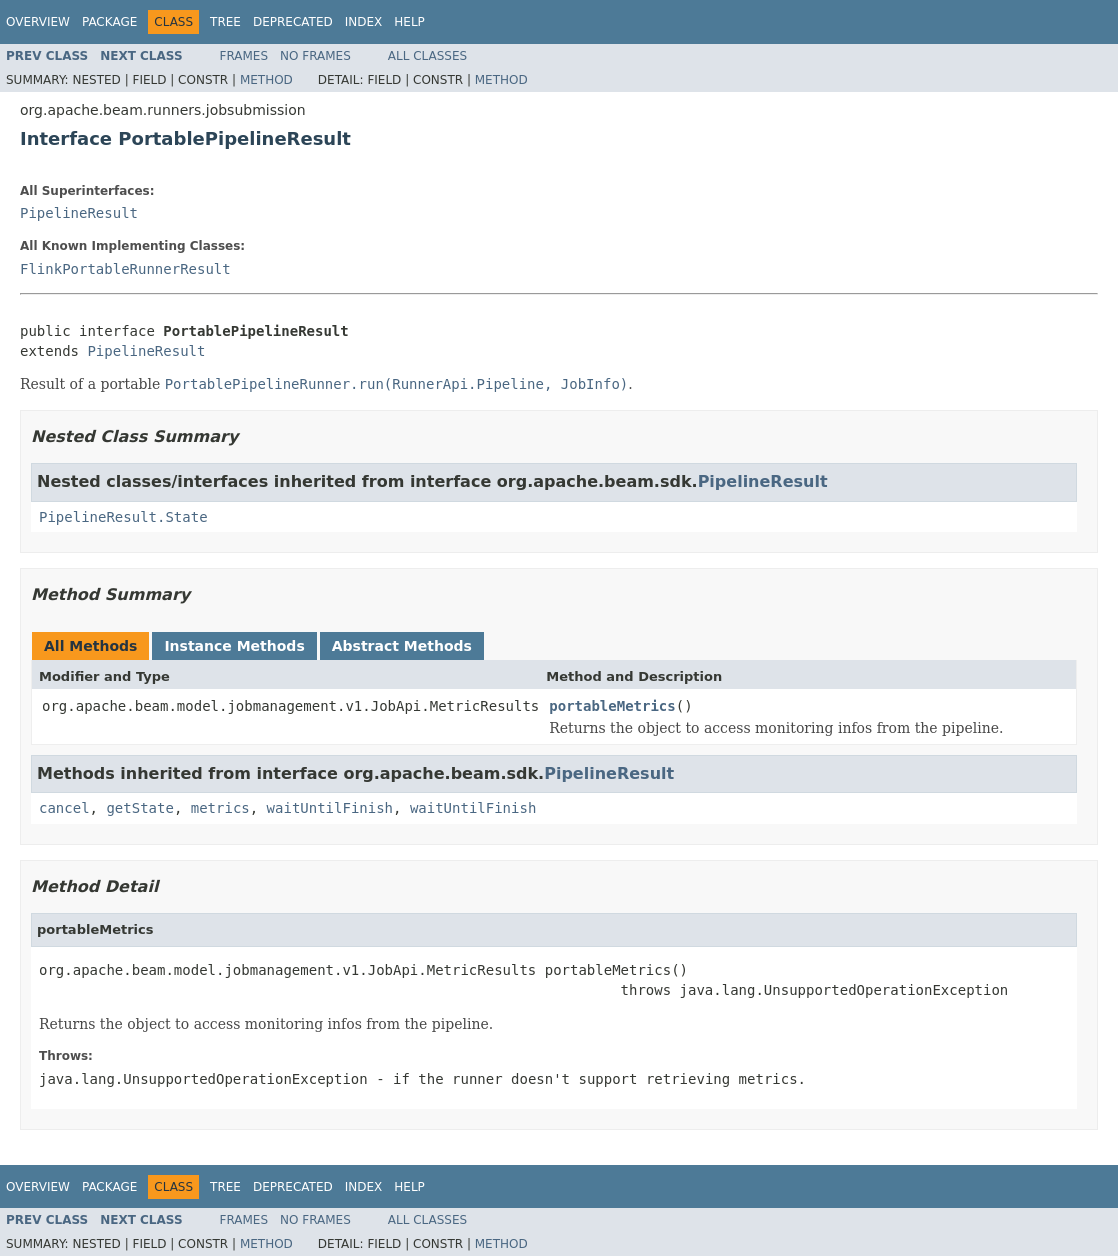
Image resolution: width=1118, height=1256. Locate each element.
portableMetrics (612, 706)
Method (266, 80)
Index (364, 22)
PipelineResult (79, 213)
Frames (244, 56)
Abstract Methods (402, 646)
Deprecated (293, 22)
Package (109, 22)
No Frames (315, 56)
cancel (64, 808)
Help (409, 22)
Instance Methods (234, 646)
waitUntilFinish (330, 808)
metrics (220, 808)
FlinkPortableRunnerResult (125, 269)
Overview (38, 22)
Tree (225, 22)
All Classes (427, 56)
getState (139, 808)
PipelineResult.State (123, 517)
